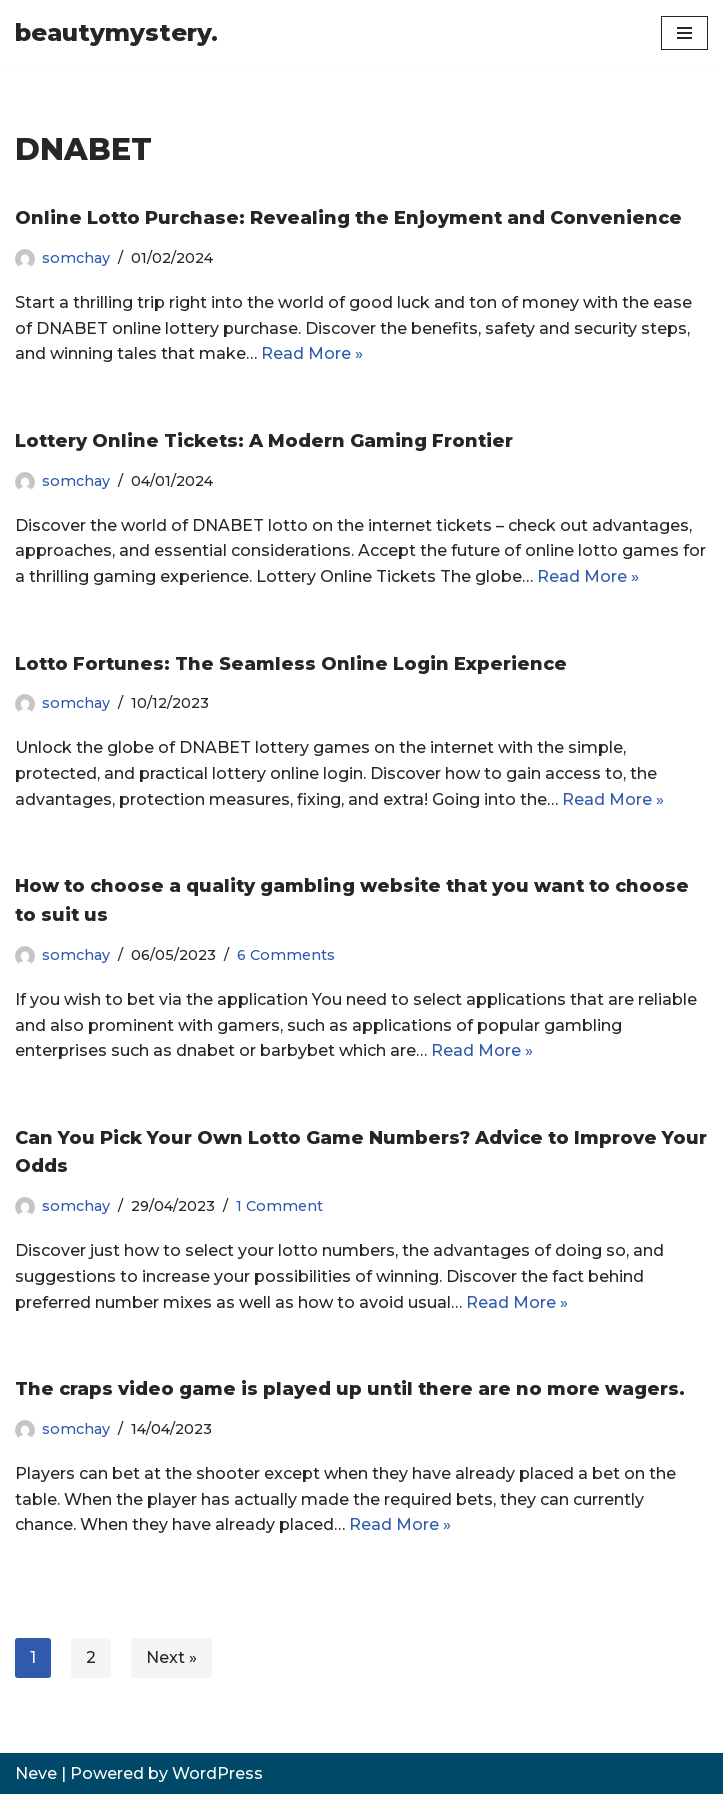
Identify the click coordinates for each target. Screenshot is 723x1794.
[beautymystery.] (116, 33)
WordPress (217, 1773)
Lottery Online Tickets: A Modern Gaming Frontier (264, 441)
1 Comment (279, 1206)
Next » (171, 1657)
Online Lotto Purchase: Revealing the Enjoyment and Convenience (348, 218)
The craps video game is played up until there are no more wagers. (350, 1389)
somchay (76, 258)
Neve (36, 1773)
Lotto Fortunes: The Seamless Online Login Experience (291, 664)
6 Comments (286, 955)
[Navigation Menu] (684, 33)
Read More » (312, 353)
